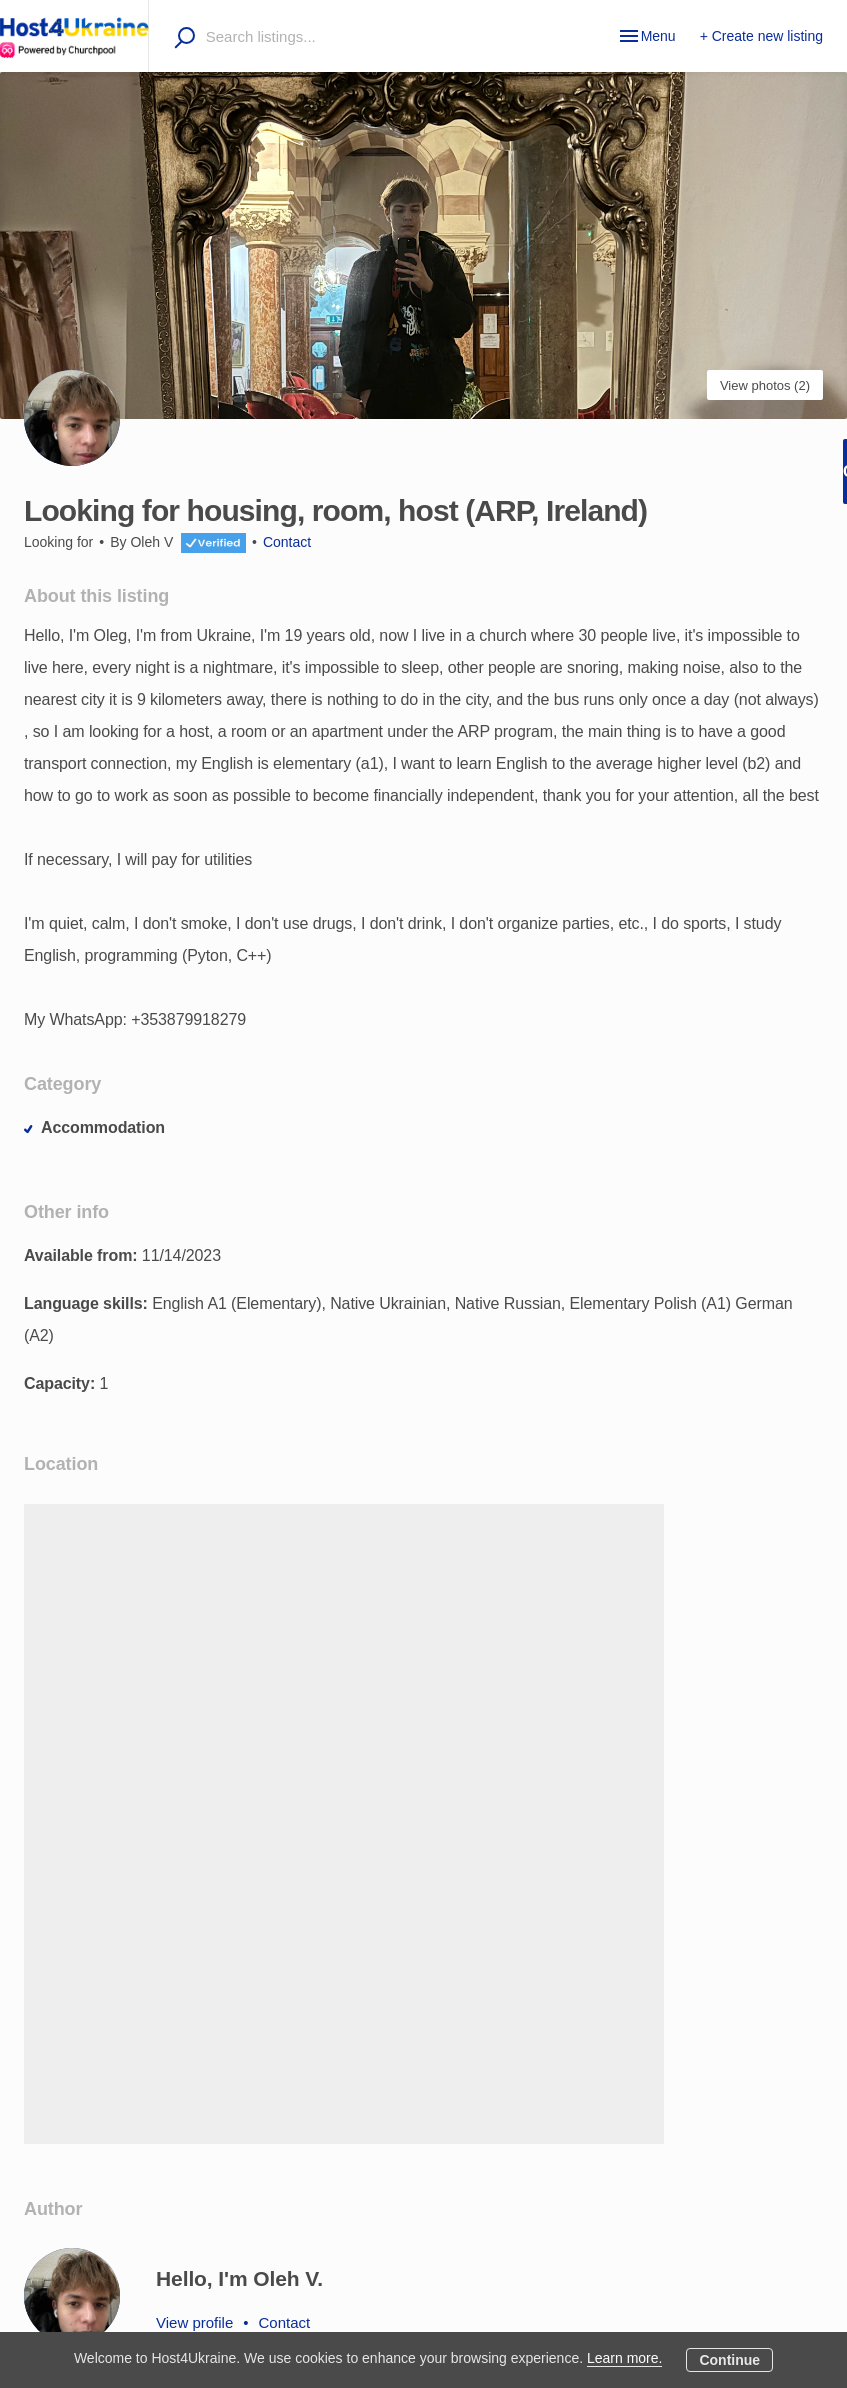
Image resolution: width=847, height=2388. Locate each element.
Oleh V (151, 542)
